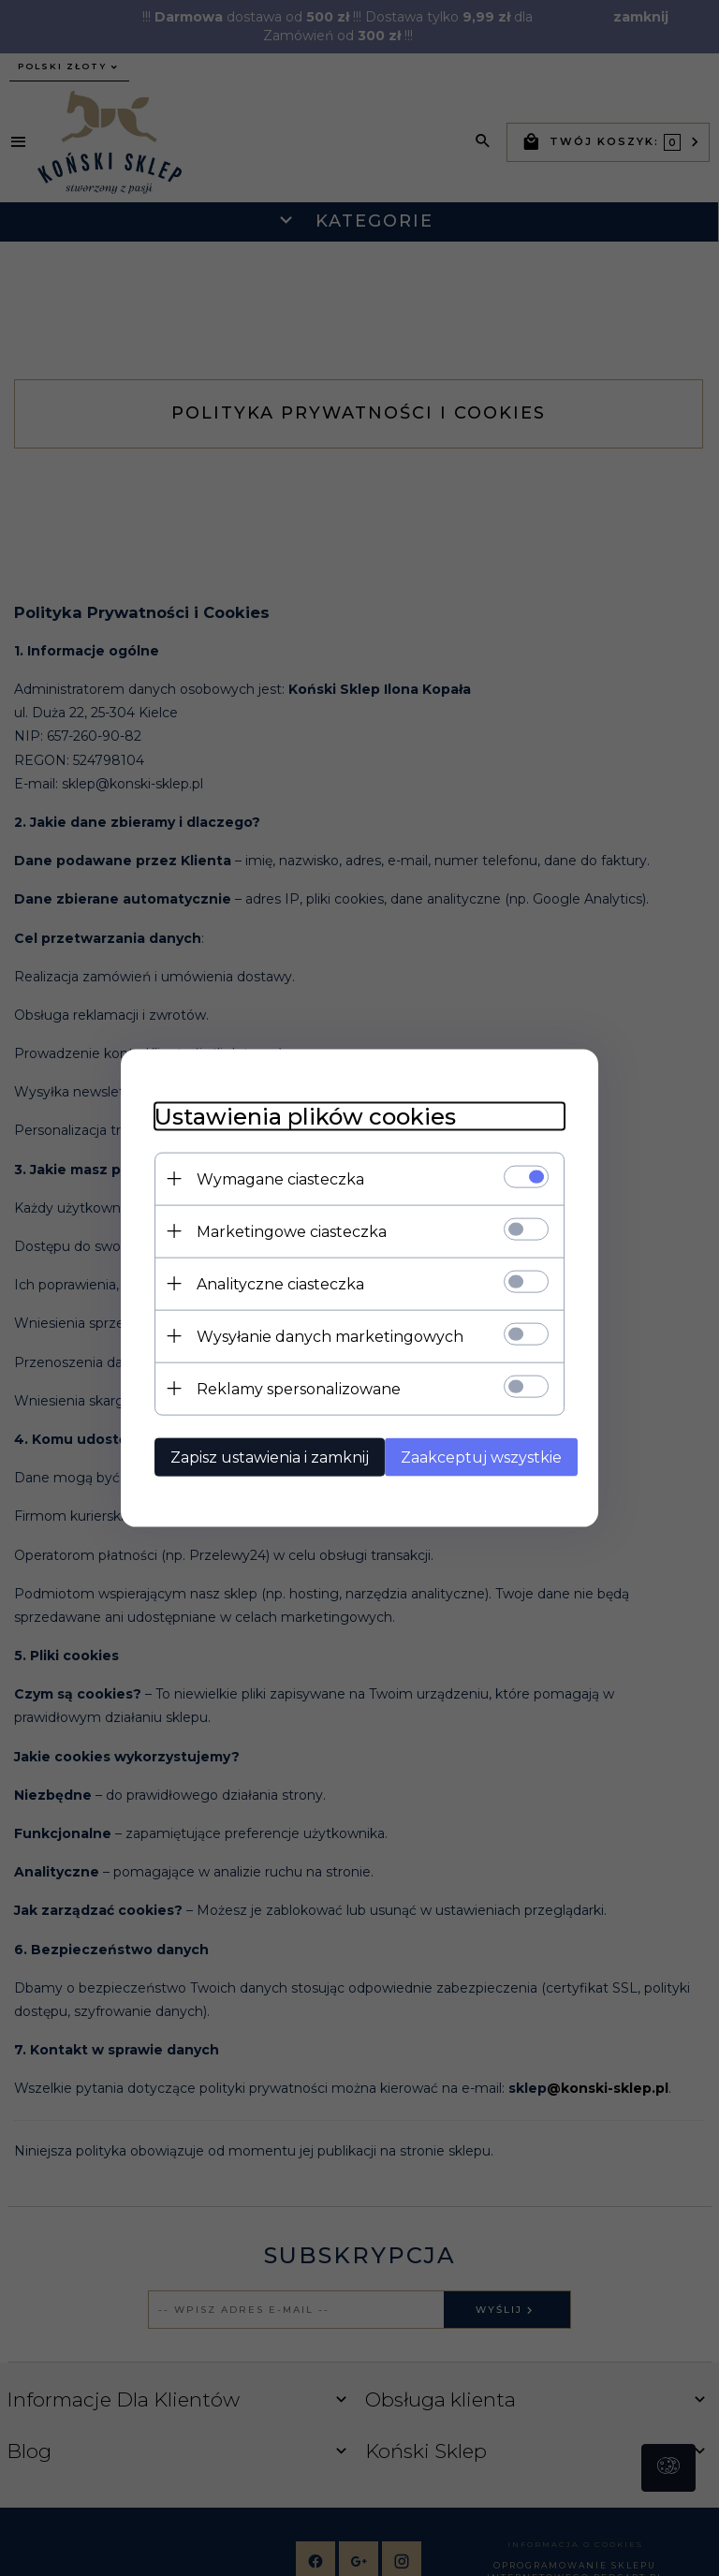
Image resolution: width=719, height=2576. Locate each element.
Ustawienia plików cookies (295, 1114)
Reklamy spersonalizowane (288, 1387)
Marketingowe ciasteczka (281, 1230)
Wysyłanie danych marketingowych (319, 1335)
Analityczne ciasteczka (270, 1282)
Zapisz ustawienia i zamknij (259, 1456)
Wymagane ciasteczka (270, 1177)
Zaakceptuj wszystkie (478, 1456)
